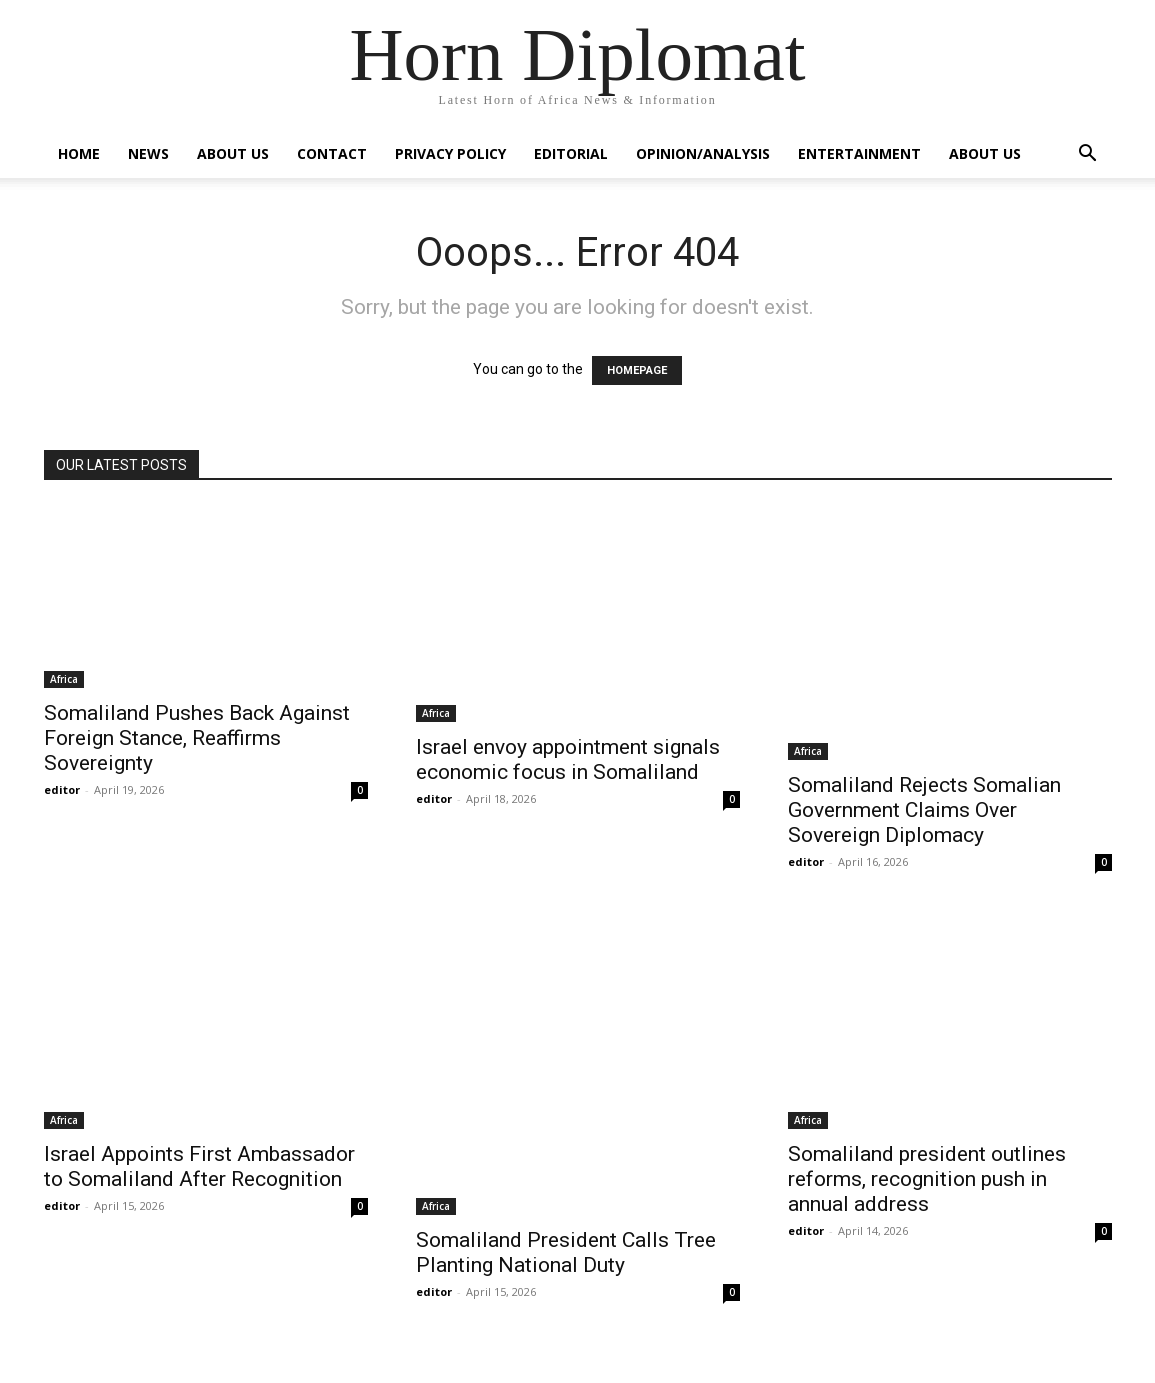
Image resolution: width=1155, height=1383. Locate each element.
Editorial (571, 153)
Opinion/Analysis (703, 153)
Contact (332, 153)
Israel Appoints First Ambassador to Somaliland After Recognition (199, 1166)
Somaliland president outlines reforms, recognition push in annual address (927, 1179)
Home (79, 153)
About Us (233, 153)
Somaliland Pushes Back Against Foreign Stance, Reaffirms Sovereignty (197, 738)
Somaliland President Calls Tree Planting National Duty (566, 1252)
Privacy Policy (450, 153)
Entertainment (859, 153)
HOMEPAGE (637, 370)
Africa (64, 679)
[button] (1088, 155)
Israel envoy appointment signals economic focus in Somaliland (568, 759)
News (148, 153)
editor (62, 789)
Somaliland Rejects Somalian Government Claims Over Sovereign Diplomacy (924, 810)
